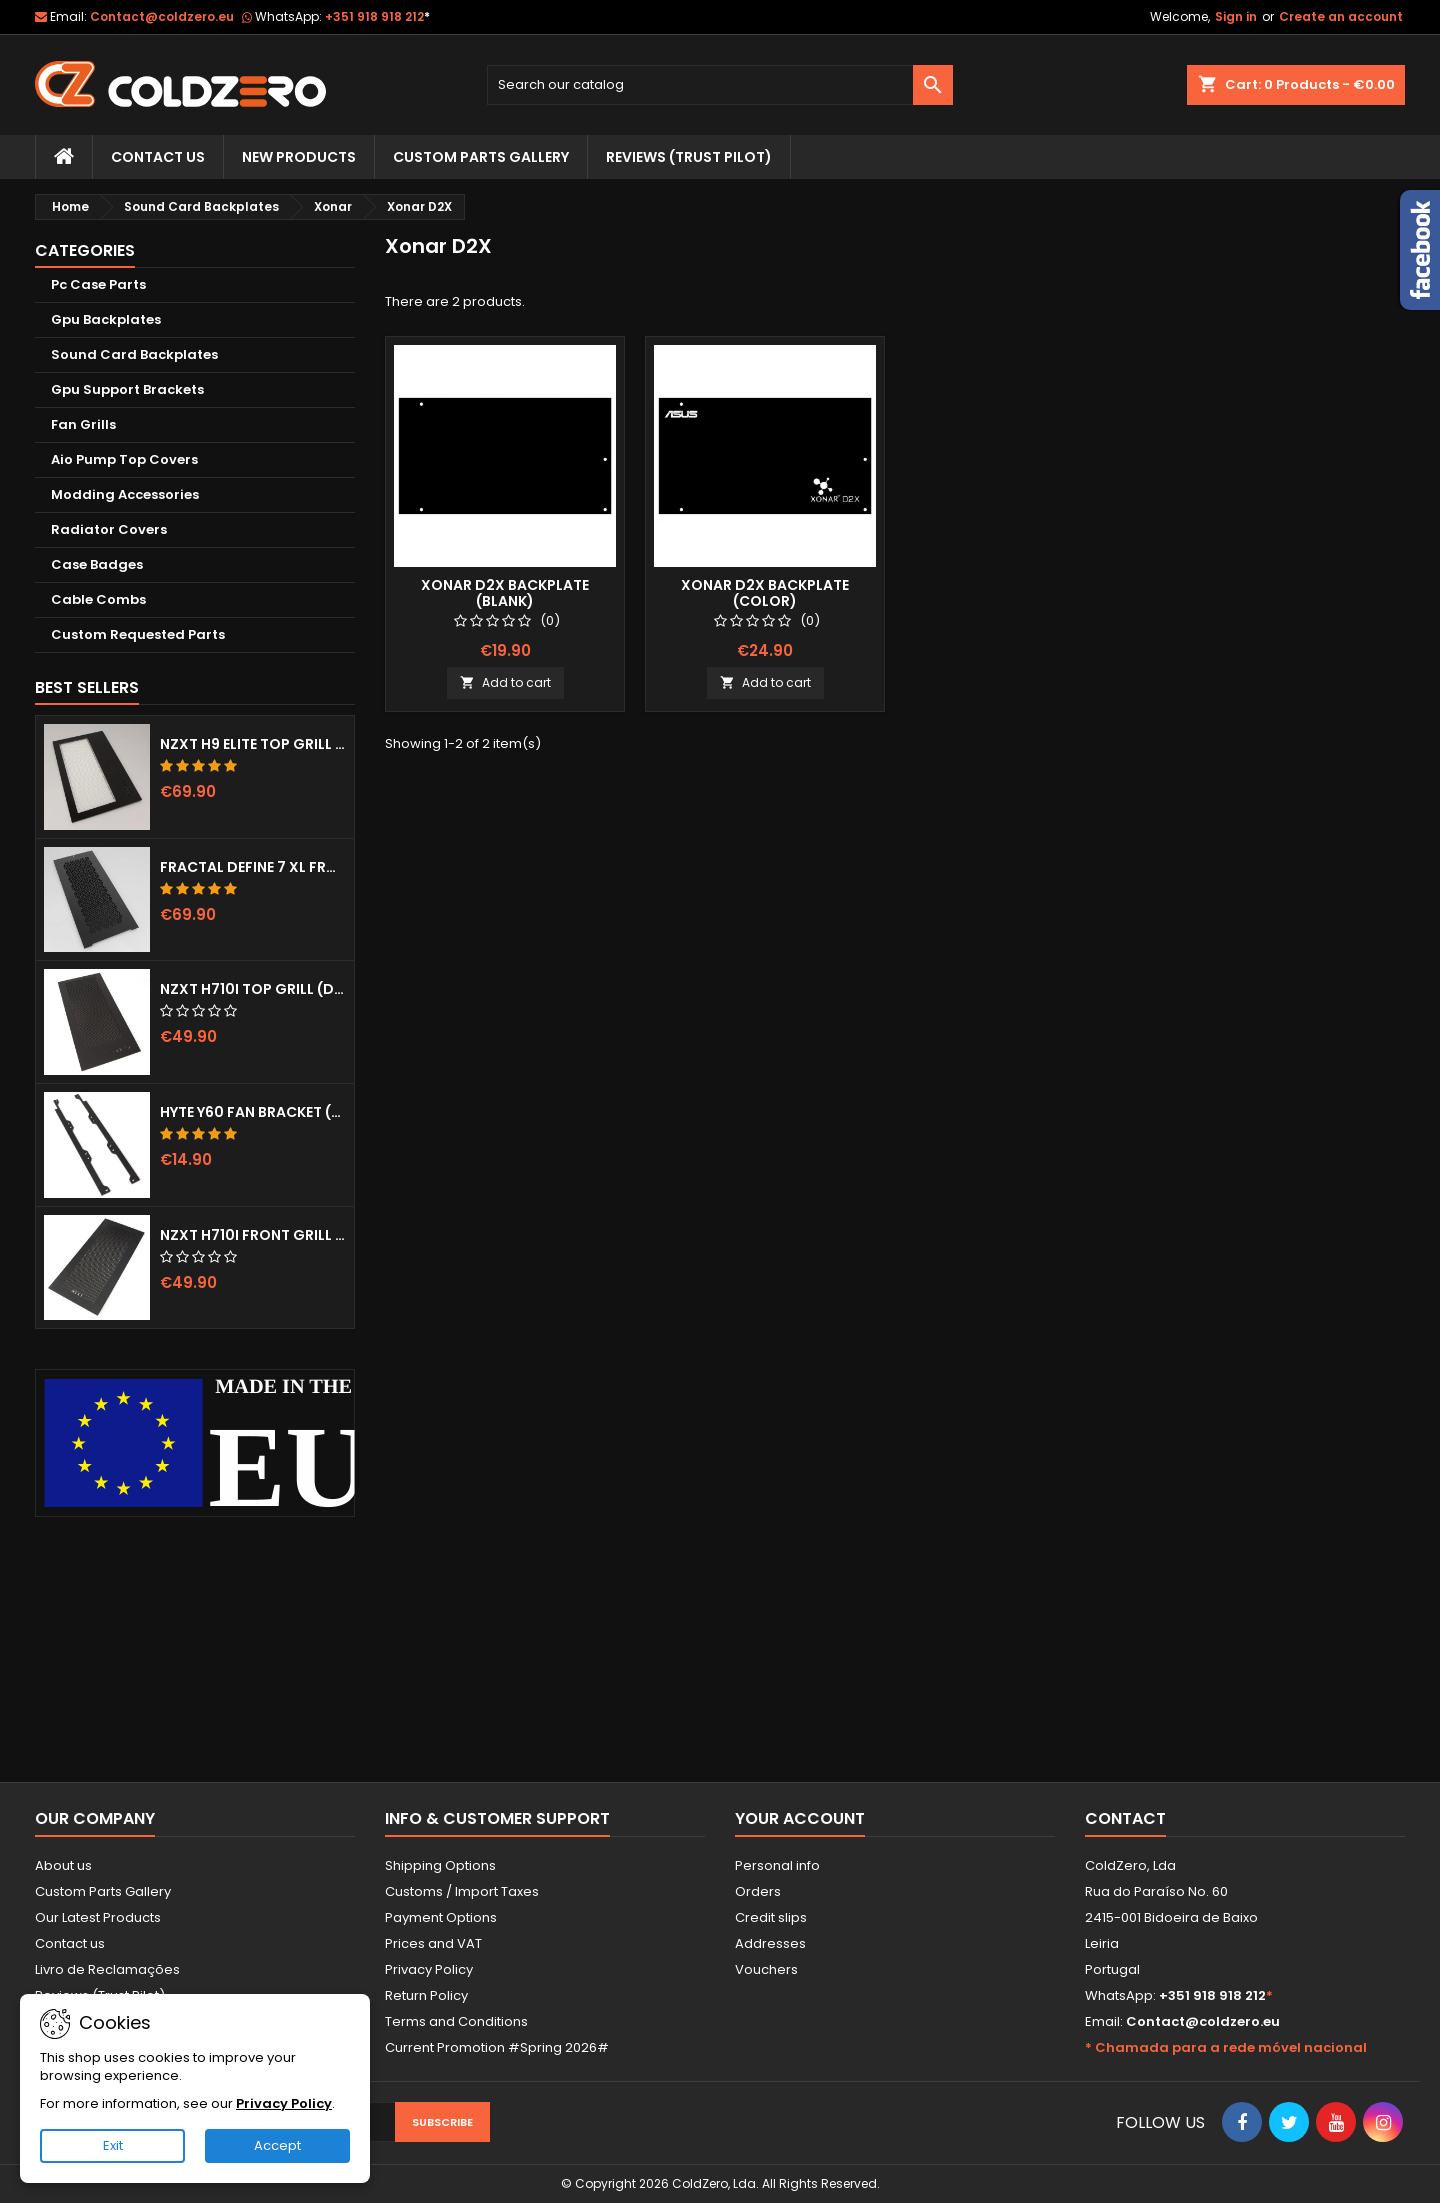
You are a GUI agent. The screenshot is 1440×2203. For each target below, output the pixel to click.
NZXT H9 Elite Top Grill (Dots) (253, 744)
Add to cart (505, 682)
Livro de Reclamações (107, 1969)
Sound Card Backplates (134, 354)
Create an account (1341, 16)
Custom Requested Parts (138, 634)
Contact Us (158, 157)
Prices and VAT (433, 1943)
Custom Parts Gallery (481, 157)
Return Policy (426, 1995)
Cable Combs (98, 599)
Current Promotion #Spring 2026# (497, 2047)
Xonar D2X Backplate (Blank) (505, 593)
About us (63, 1865)
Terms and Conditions (456, 2021)
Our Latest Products (98, 1917)
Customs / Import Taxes (462, 1891)
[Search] (720, 85)
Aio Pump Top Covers (124, 459)
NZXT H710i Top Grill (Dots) (253, 989)
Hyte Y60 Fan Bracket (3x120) (253, 1112)
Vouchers (766, 1969)
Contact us (70, 1943)
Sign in (1236, 16)
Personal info (777, 1865)
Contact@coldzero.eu (162, 16)
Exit (113, 2145)
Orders (758, 1891)
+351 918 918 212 (377, 16)
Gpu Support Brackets (127, 389)
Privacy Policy (429, 1969)
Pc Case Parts (98, 284)
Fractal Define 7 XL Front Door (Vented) (253, 867)
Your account (800, 1818)
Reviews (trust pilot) (689, 157)
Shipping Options (440, 1865)
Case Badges (97, 564)
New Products (299, 157)
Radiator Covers (109, 529)
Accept (277, 2145)
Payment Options (441, 1917)
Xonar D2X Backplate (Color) (765, 593)
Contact (1125, 1818)
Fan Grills (83, 424)
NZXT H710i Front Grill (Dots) (253, 1235)
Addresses (770, 1943)
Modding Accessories (125, 494)
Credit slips (771, 1917)
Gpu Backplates (106, 319)
